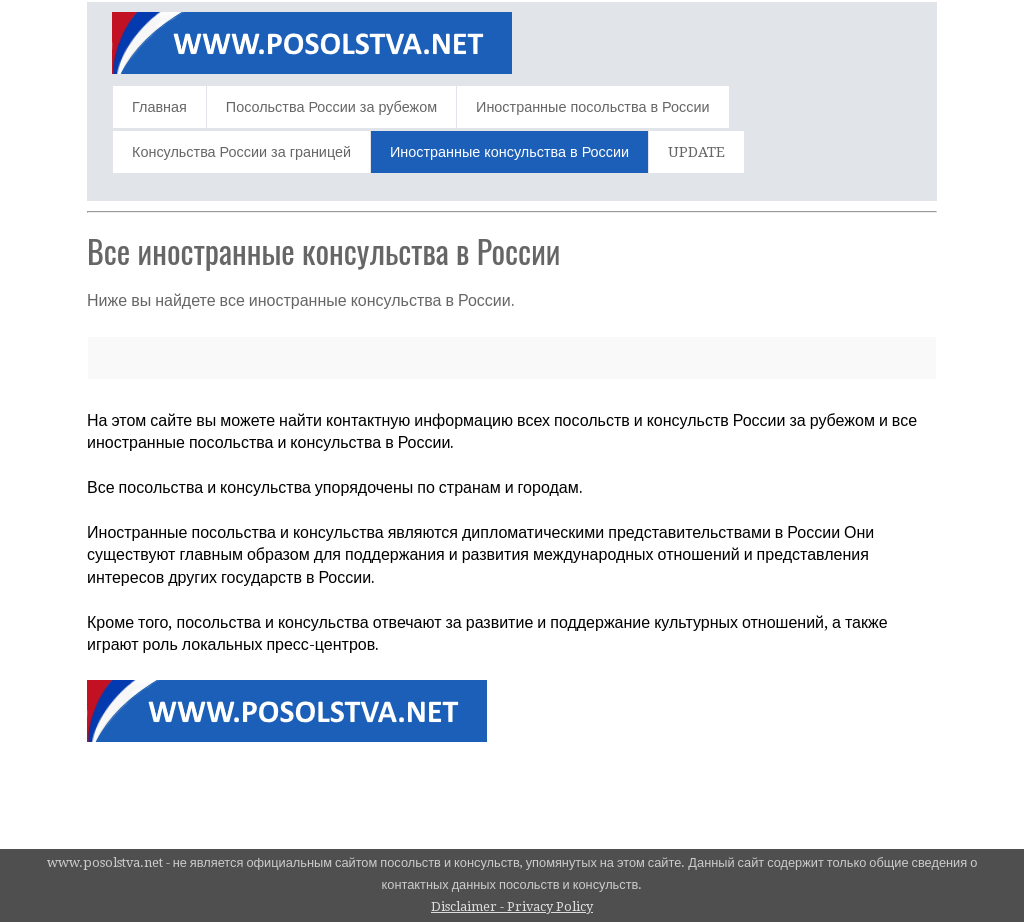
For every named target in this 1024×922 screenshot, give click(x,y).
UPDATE (696, 152)
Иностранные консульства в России (509, 152)
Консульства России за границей (241, 152)
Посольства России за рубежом (331, 107)
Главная (159, 107)
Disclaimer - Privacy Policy (512, 906)
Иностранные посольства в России (592, 107)
